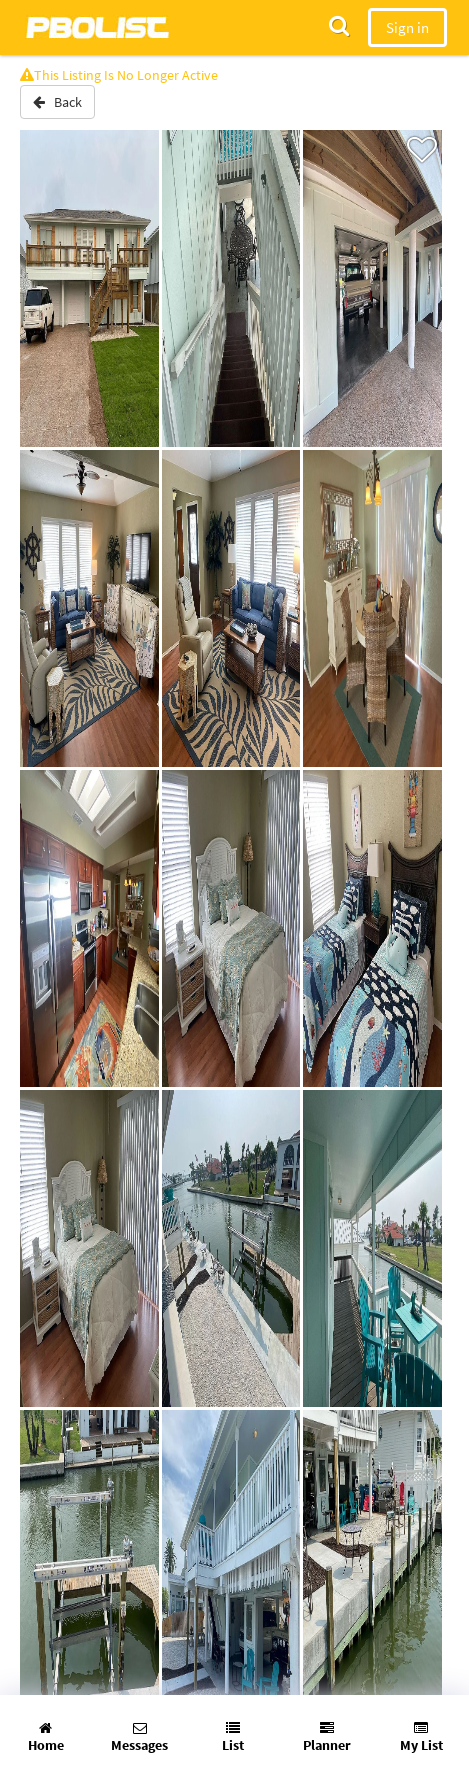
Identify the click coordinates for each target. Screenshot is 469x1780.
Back (57, 102)
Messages (139, 1737)
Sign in (407, 27)
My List (421, 1737)
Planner (327, 1737)
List (233, 1737)
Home (46, 1737)
